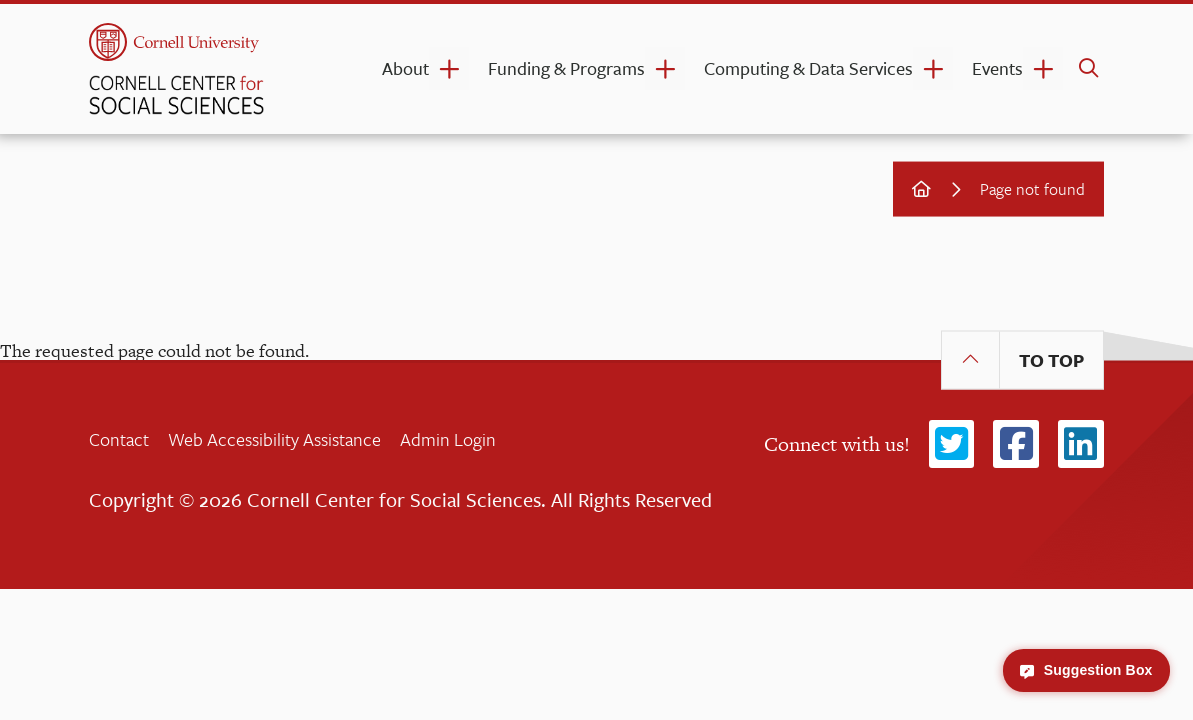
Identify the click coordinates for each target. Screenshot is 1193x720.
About (405, 68)
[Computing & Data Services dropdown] (933, 68)
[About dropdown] (449, 68)
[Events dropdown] (1043, 68)
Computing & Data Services (808, 68)
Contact (119, 439)
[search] (1088, 69)
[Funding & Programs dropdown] (665, 68)
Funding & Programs (566, 68)
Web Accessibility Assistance (274, 439)
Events (997, 68)
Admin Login (448, 439)
